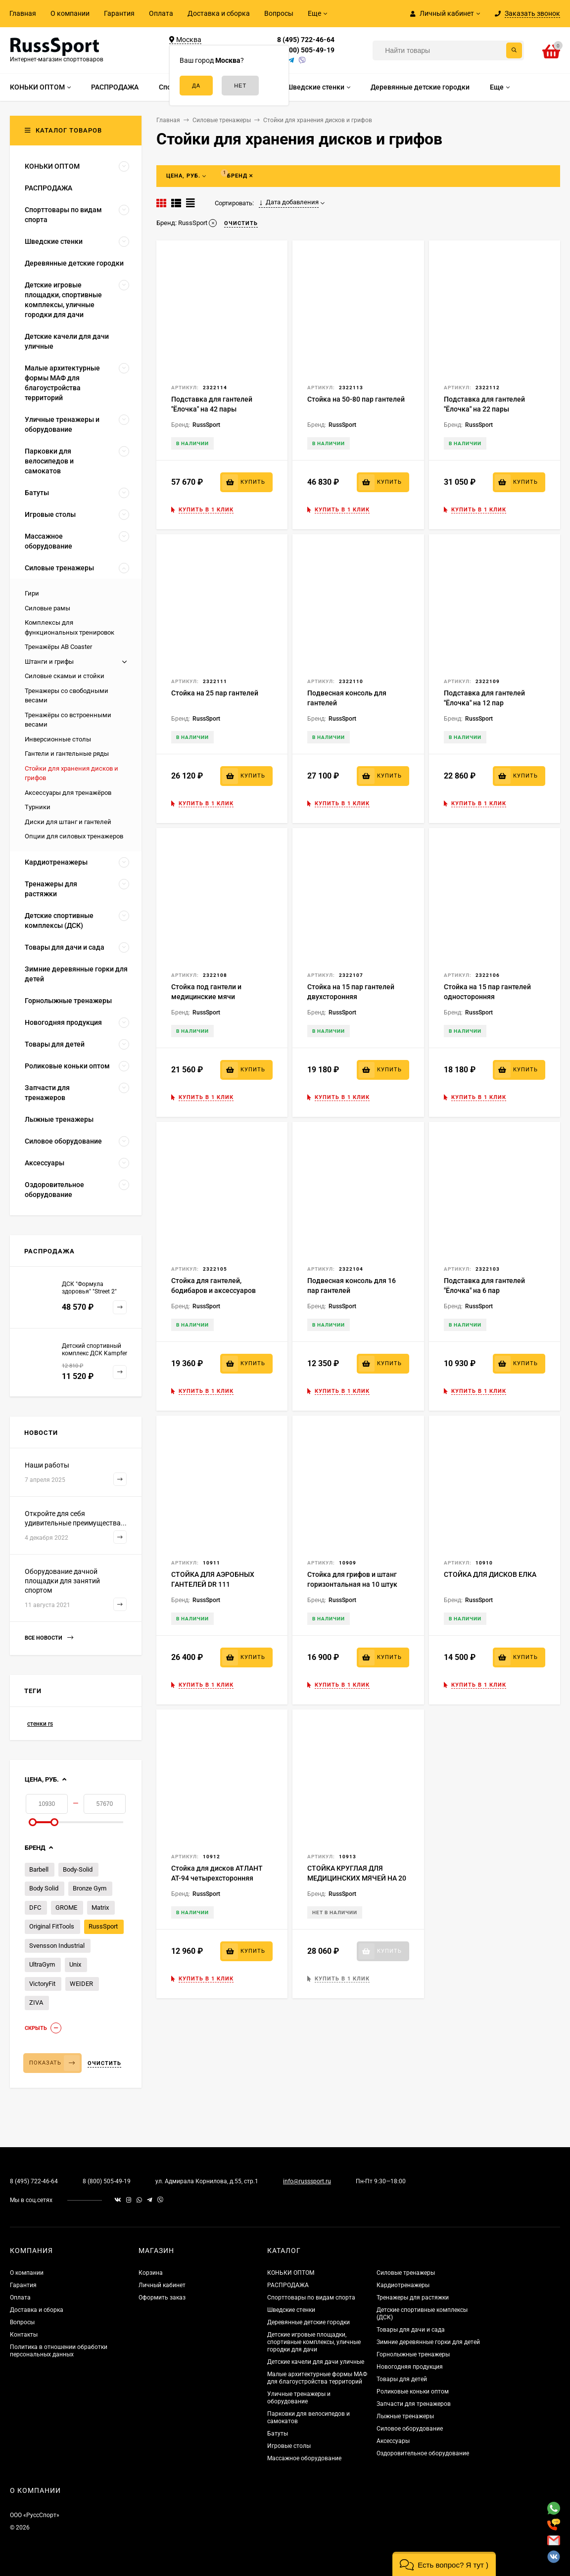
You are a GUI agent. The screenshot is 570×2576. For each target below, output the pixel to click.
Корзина (151, 2272)
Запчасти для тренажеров (414, 2403)
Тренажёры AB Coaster (58, 646)
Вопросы (278, 13)
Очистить (104, 2063)
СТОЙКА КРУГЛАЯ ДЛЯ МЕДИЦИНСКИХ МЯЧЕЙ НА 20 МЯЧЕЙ (356, 1878)
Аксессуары (393, 2441)
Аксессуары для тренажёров (68, 792)
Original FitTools (51, 1926)
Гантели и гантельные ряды (67, 753)
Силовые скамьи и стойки (64, 676)
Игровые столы (289, 2445)
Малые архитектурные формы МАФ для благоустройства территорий (317, 2378)
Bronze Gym (89, 1888)
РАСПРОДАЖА (288, 2285)
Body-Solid (78, 1869)
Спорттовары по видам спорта (311, 2297)
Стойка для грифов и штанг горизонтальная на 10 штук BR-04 (352, 1584)
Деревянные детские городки (308, 2322)
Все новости (49, 1638)
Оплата (161, 13)
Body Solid (43, 1888)
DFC (35, 1907)
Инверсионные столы (58, 739)
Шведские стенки (291, 2309)
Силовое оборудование (410, 2428)
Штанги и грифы (49, 661)
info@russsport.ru (307, 2181)
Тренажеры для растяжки (413, 2297)
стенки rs (40, 1723)
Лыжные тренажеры (405, 2416)
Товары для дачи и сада (411, 2329)
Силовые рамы (47, 608)
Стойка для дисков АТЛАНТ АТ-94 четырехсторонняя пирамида (217, 1878)
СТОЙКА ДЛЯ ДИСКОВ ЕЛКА (490, 1574)
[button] (444, 2564)
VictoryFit (42, 1983)
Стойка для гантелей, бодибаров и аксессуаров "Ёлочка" (213, 1290)
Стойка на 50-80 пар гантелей (356, 399)
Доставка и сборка (219, 13)
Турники (37, 807)
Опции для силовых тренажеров (74, 836)
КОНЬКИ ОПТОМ (290, 2272)
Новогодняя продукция (410, 2366)
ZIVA (36, 2002)
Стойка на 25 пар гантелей (214, 693)
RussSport (103, 1926)
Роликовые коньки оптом (413, 2391)
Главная (22, 13)
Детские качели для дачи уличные (315, 2361)
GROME (66, 1907)
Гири (32, 593)
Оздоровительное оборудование (423, 2453)
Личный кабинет (162, 2285)
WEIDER (81, 1983)
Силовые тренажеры (406, 2272)
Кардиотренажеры (403, 2285)
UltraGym (42, 1964)
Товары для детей (402, 2379)
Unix (75, 1964)
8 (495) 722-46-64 (305, 40)
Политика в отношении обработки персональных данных (58, 2351)
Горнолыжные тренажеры (413, 2354)
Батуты (277, 2433)
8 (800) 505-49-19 (305, 50)
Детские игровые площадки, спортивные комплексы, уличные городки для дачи (314, 2342)
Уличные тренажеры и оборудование (299, 2398)
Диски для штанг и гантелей (68, 822)
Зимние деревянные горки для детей (428, 2342)
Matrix (100, 1907)
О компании (70, 13)
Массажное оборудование (304, 2458)
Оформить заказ (162, 2297)
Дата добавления (289, 202)
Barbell (38, 1869)
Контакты (24, 2334)
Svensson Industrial (57, 1945)
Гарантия (119, 13)
